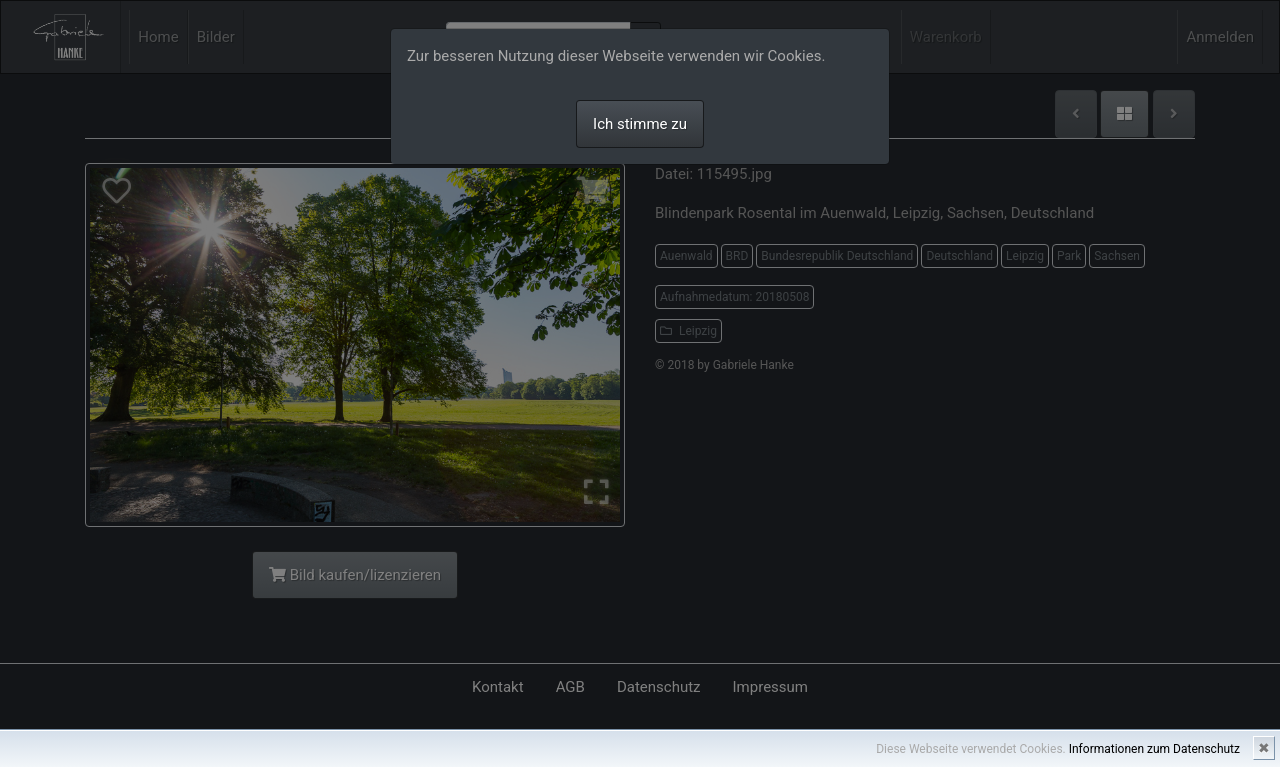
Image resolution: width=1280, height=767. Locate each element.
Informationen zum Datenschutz (1154, 749)
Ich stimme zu (640, 124)
